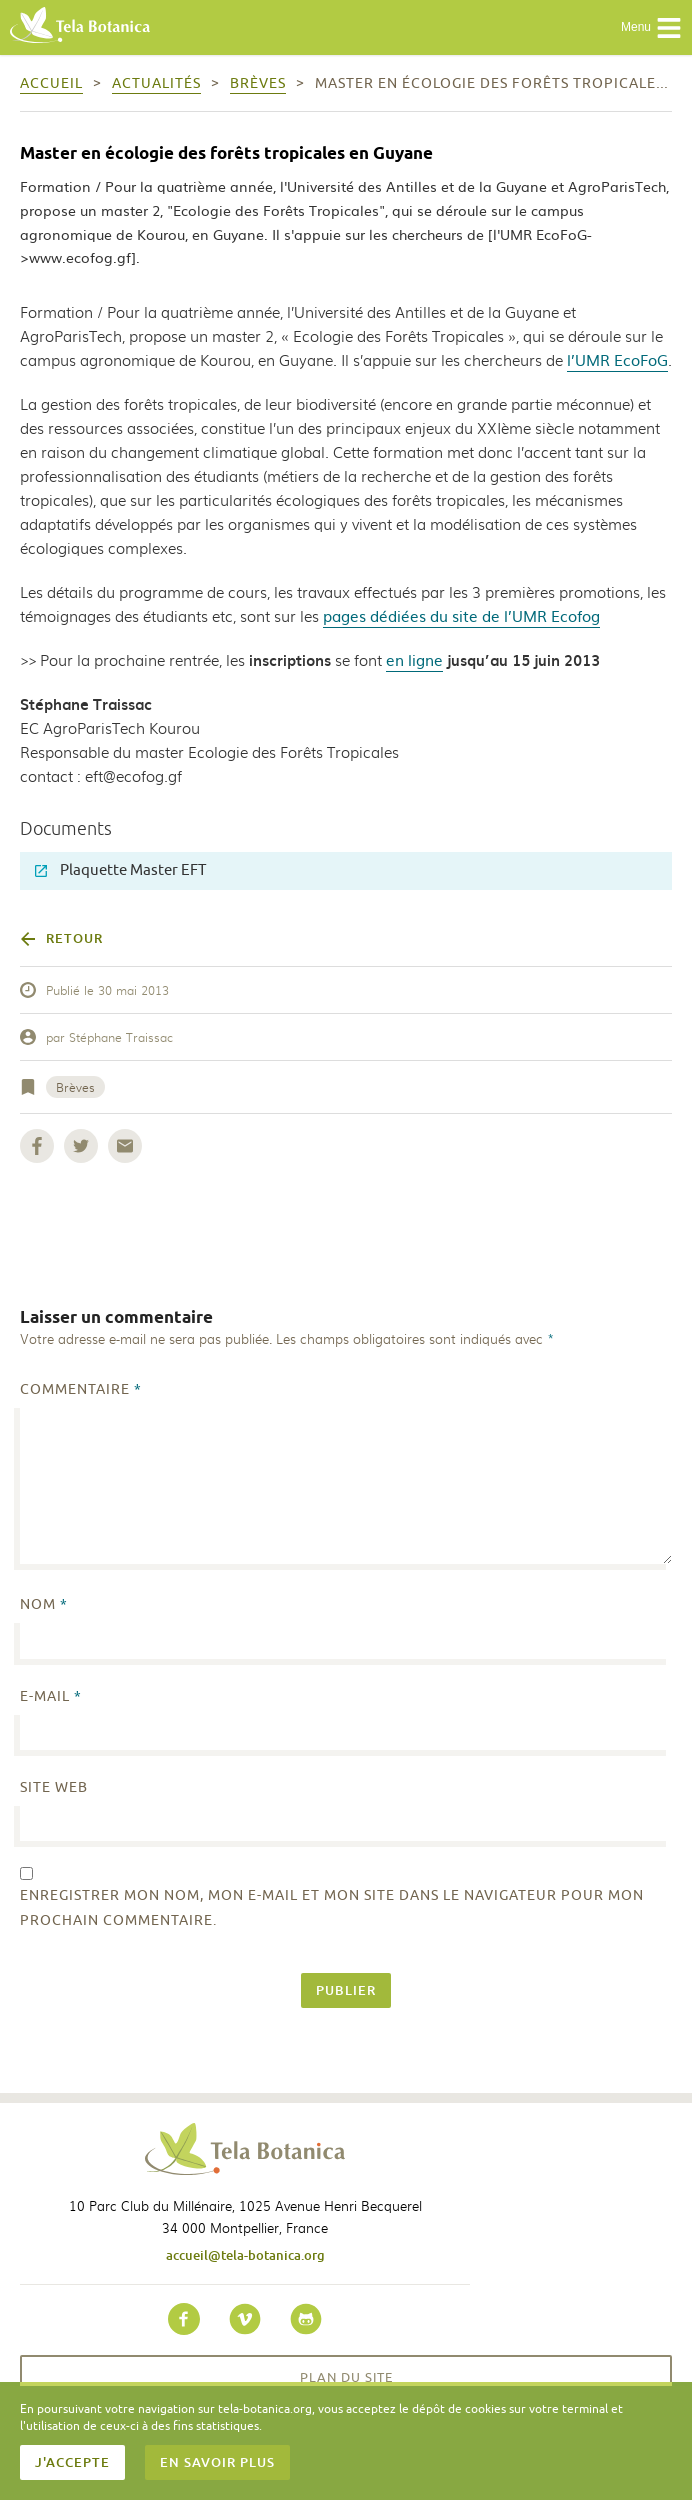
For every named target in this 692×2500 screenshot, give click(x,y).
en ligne (414, 659)
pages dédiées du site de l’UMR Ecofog (461, 615)
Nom (44, 1604)
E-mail (51, 1696)
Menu (651, 28)
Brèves (75, 1087)
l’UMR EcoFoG (617, 359)
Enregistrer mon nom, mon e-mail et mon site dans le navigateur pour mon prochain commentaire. (332, 1908)
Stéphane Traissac (121, 1037)
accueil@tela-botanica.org (245, 2255)
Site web (54, 1787)
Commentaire (81, 1389)
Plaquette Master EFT (120, 870)
